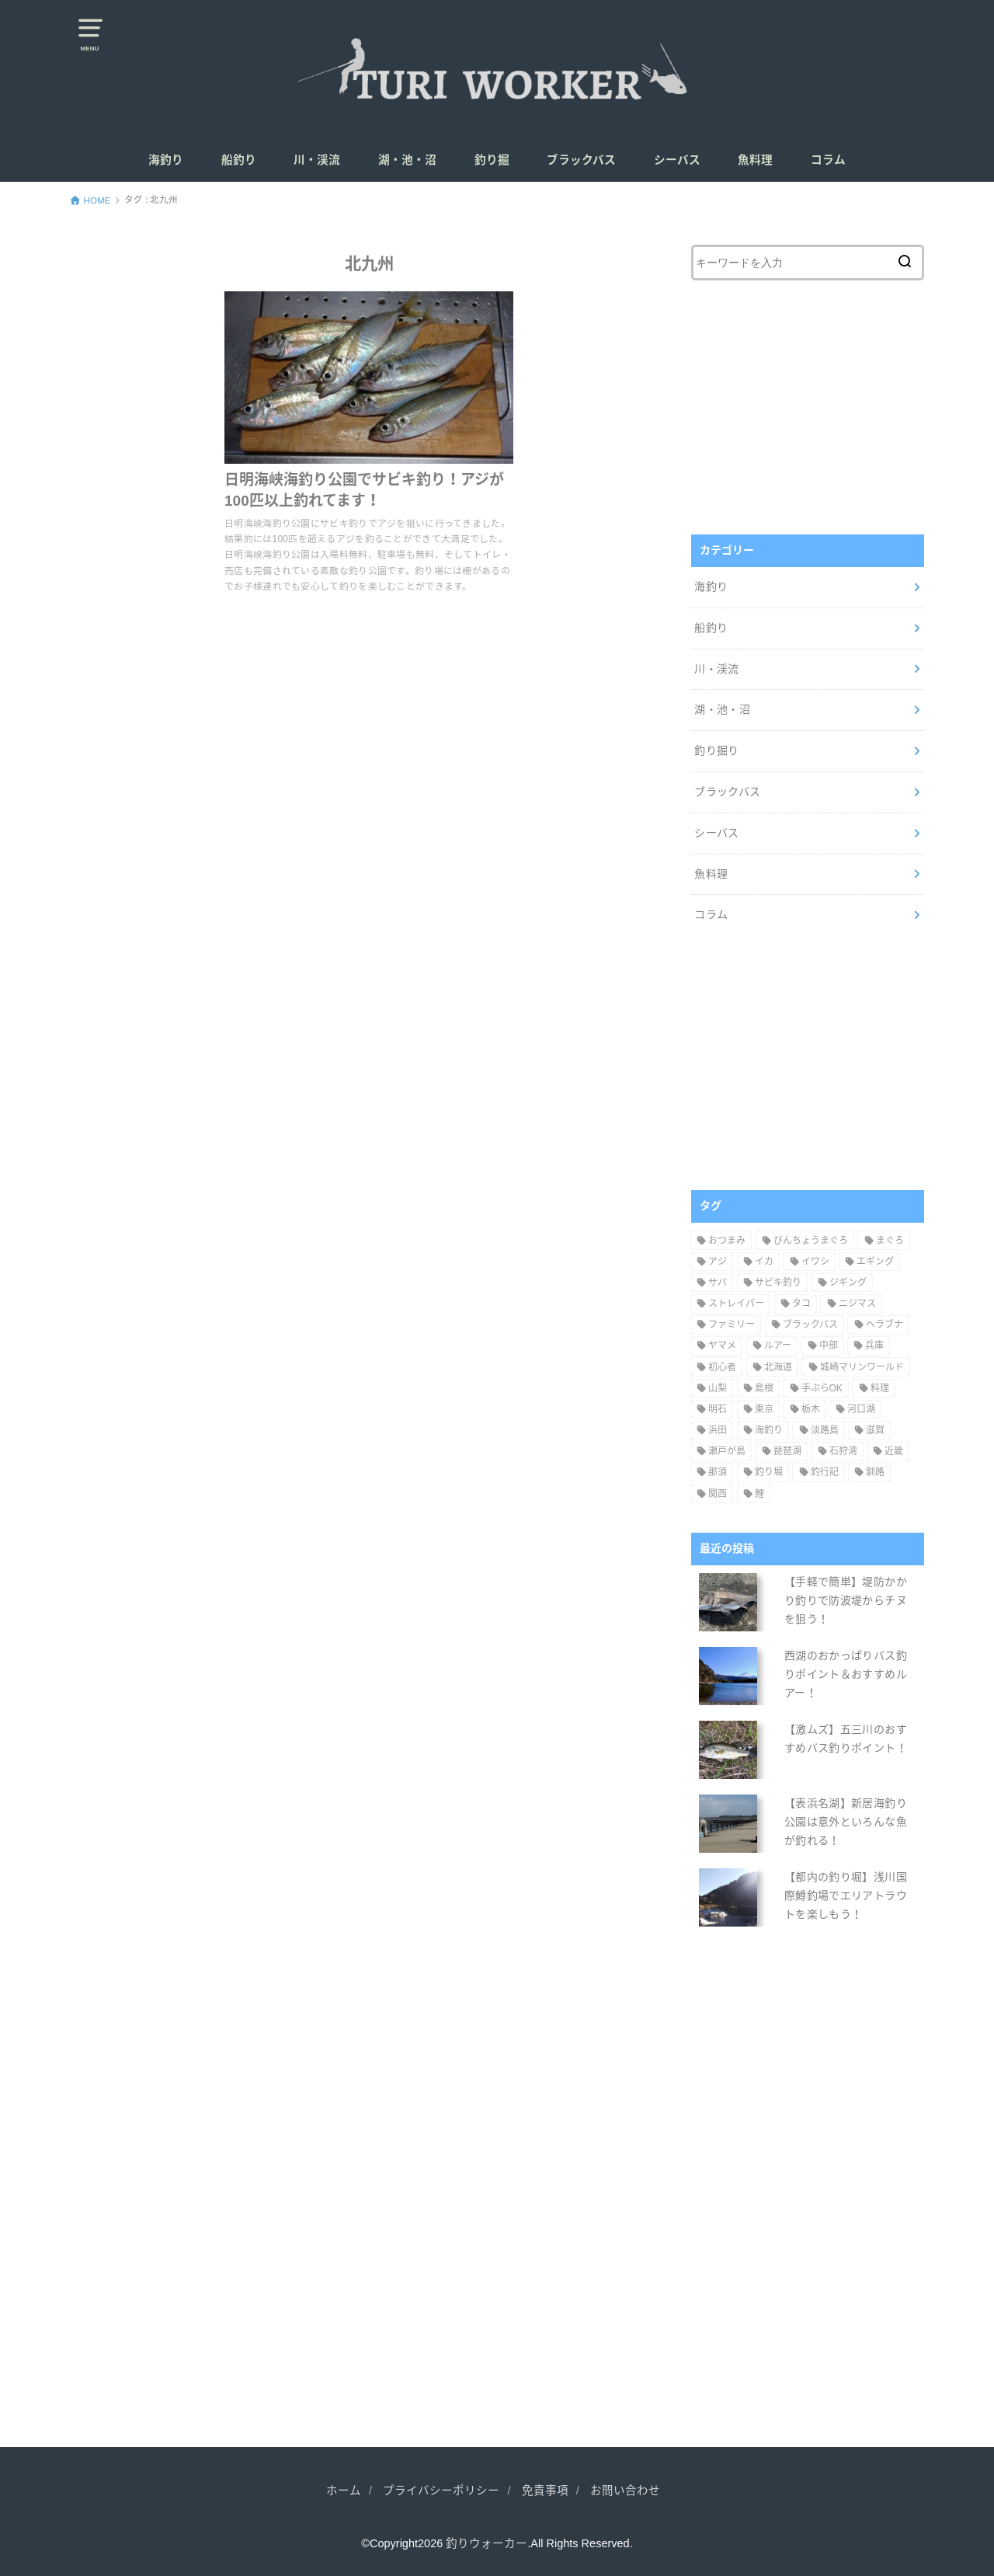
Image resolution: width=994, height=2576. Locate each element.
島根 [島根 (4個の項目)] (764, 1388)
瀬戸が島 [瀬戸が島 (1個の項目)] (727, 1451)
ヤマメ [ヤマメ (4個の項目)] (722, 1345)
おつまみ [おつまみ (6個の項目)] (727, 1240)
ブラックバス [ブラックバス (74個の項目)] (810, 1324)
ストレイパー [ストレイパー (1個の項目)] (736, 1303)
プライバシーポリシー (441, 2490)
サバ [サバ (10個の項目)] (717, 1282)
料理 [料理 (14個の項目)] (880, 1388)
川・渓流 (317, 160)
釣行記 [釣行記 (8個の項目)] (825, 1472)
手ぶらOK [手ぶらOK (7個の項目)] (822, 1388)
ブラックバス (581, 160)
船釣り (238, 160)
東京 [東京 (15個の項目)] (764, 1409)
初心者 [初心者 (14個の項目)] (722, 1367)
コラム (828, 160)
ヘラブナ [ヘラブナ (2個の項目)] (884, 1324)
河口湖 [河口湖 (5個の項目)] (861, 1409)
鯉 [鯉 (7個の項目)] (759, 1493)
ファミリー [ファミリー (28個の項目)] (731, 1324)
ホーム (343, 2490)
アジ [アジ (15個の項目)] (717, 1261)
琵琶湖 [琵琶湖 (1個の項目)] (787, 1451)
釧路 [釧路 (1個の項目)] (875, 1472)
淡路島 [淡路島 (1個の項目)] (825, 1430)
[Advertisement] (807, 404)
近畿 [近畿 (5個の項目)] (894, 1451)
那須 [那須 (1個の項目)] (717, 1472)
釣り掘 (491, 160)
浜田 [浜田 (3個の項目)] (717, 1430)
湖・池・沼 (407, 160)
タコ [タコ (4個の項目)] (801, 1303)
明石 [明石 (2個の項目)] (717, 1409)
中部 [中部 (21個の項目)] (828, 1345)
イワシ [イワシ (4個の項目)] (815, 1261)
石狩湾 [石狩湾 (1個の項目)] (843, 1451)
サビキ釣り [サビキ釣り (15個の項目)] (778, 1282)
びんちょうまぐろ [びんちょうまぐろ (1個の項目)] (810, 1240)
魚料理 (755, 160)
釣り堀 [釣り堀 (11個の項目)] (769, 1472)
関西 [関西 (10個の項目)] (717, 1493)
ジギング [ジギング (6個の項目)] (848, 1282)
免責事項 (545, 2490)
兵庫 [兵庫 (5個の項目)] (874, 1345)
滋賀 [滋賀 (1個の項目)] (875, 1430)
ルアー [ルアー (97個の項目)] (777, 1345)
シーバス (677, 160)
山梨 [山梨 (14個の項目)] (717, 1388)
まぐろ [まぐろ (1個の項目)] (890, 1240)
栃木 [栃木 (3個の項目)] (810, 1409)
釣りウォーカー (486, 2543)
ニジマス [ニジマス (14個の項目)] (857, 1303)
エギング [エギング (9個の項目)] (875, 1261)
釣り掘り (716, 750)
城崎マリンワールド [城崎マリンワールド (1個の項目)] (862, 1367)
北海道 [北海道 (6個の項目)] (778, 1367)
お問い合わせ (625, 2490)
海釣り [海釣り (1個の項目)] (769, 1430)
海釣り (165, 160)
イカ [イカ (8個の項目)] (764, 1261)
